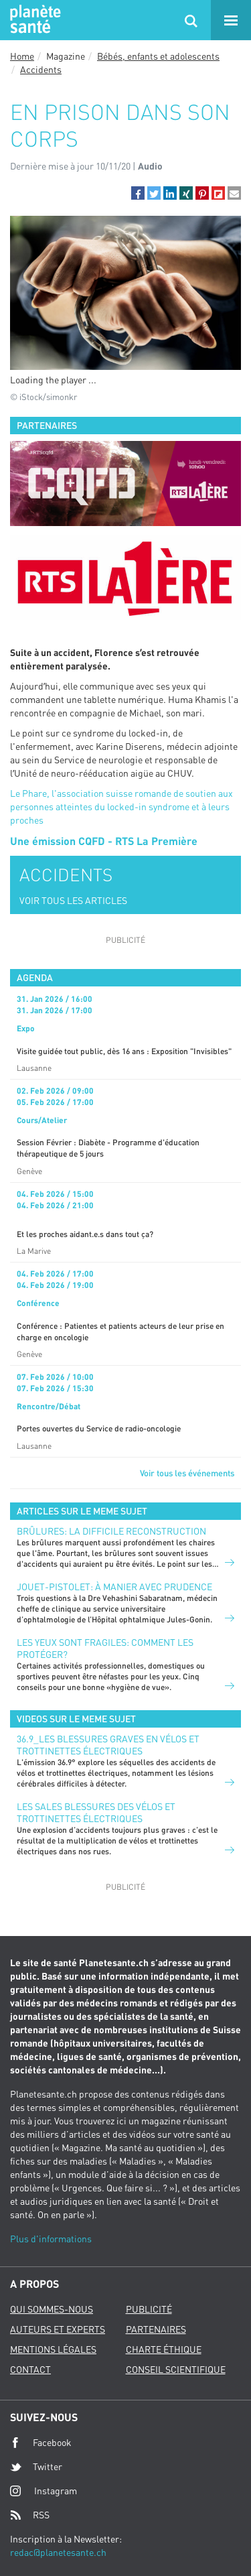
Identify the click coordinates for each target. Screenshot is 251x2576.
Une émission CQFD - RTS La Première (103, 840)
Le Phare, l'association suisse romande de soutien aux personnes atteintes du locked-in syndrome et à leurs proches (121, 806)
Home (22, 56)
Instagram (43, 2490)
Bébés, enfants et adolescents (158, 56)
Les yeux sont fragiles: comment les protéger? (105, 1648)
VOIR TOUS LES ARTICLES (73, 900)
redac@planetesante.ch (58, 2552)
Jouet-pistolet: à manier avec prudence (114, 1586)
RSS (30, 2515)
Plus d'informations (51, 2238)
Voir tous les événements (187, 1473)
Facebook (41, 2442)
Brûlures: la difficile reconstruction (111, 1531)
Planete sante (33, 20)
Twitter (36, 2466)
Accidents (41, 69)
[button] (138, 193)
